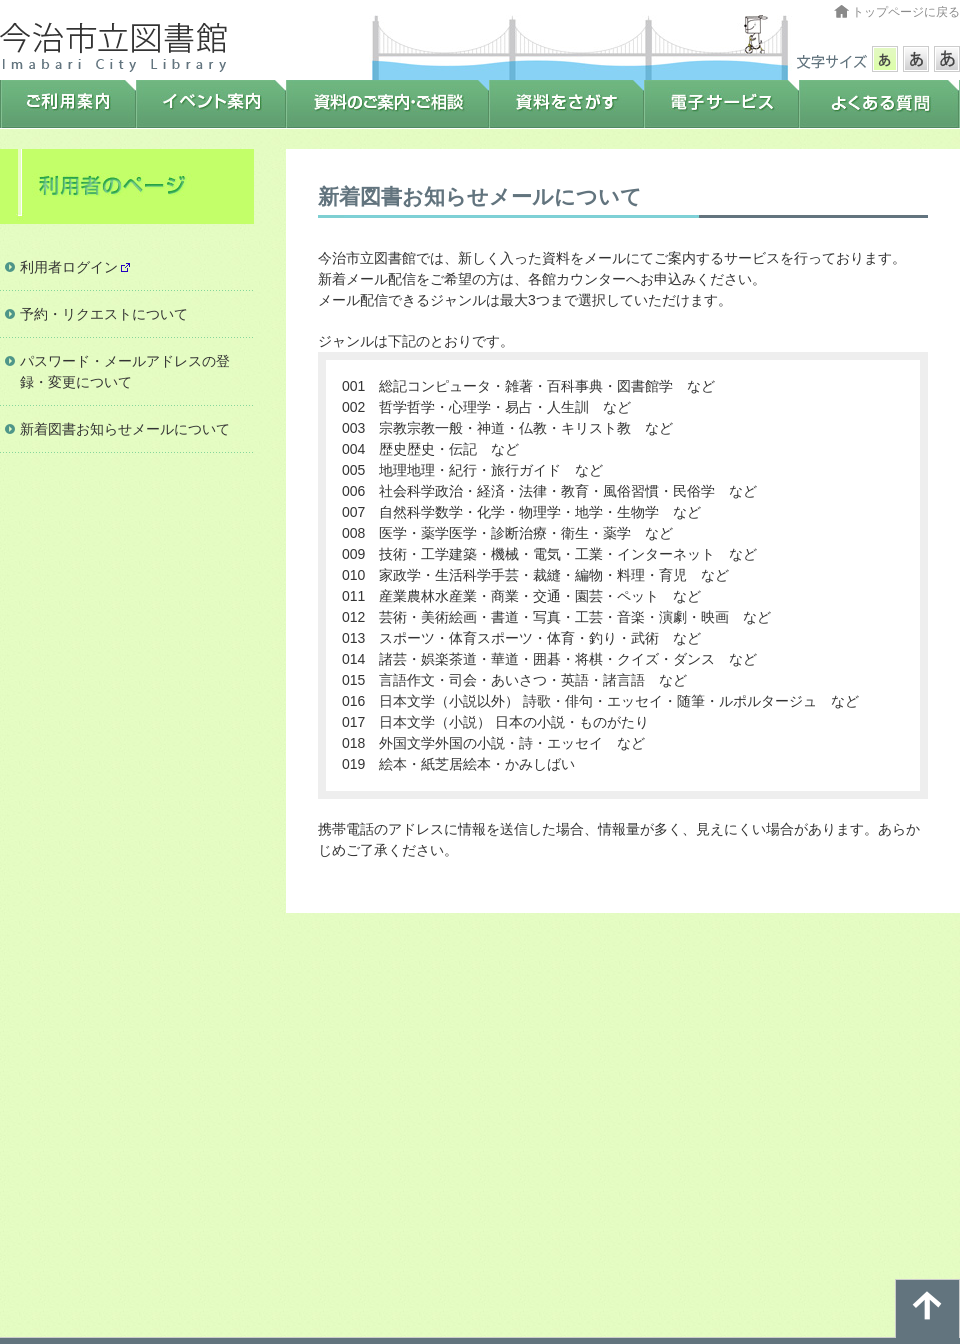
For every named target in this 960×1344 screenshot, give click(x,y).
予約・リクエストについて (104, 314)
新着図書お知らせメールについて (125, 429)
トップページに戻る (906, 12)
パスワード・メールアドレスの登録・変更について (125, 371)
